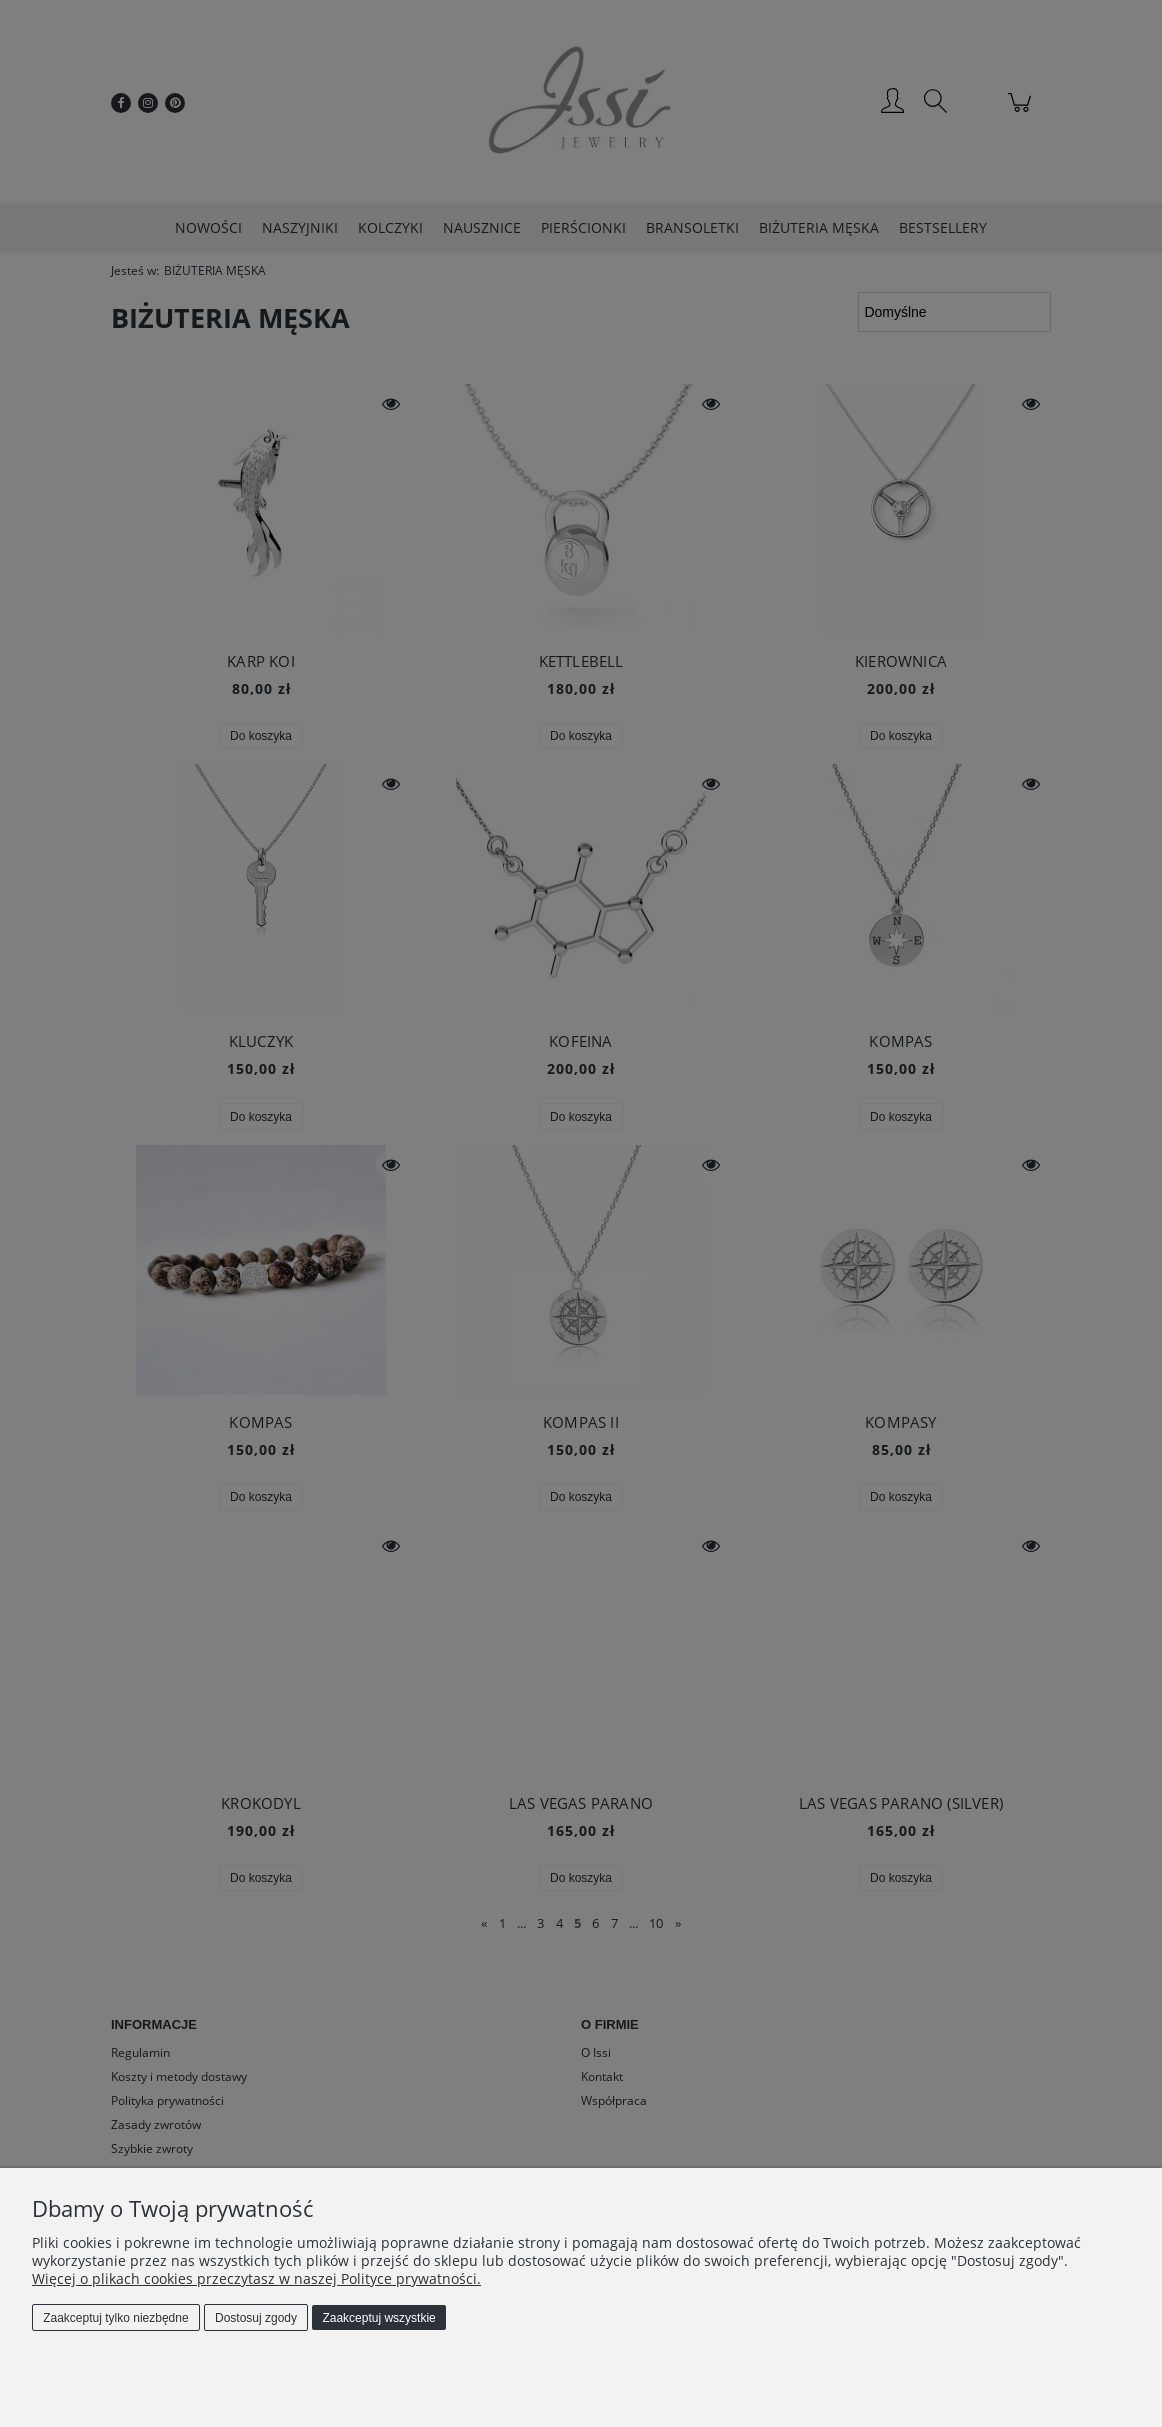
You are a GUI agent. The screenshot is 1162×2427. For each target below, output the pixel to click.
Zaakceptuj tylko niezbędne (115, 2318)
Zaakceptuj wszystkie (378, 2318)
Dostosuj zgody (256, 2318)
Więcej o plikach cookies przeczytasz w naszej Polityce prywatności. (256, 2278)
